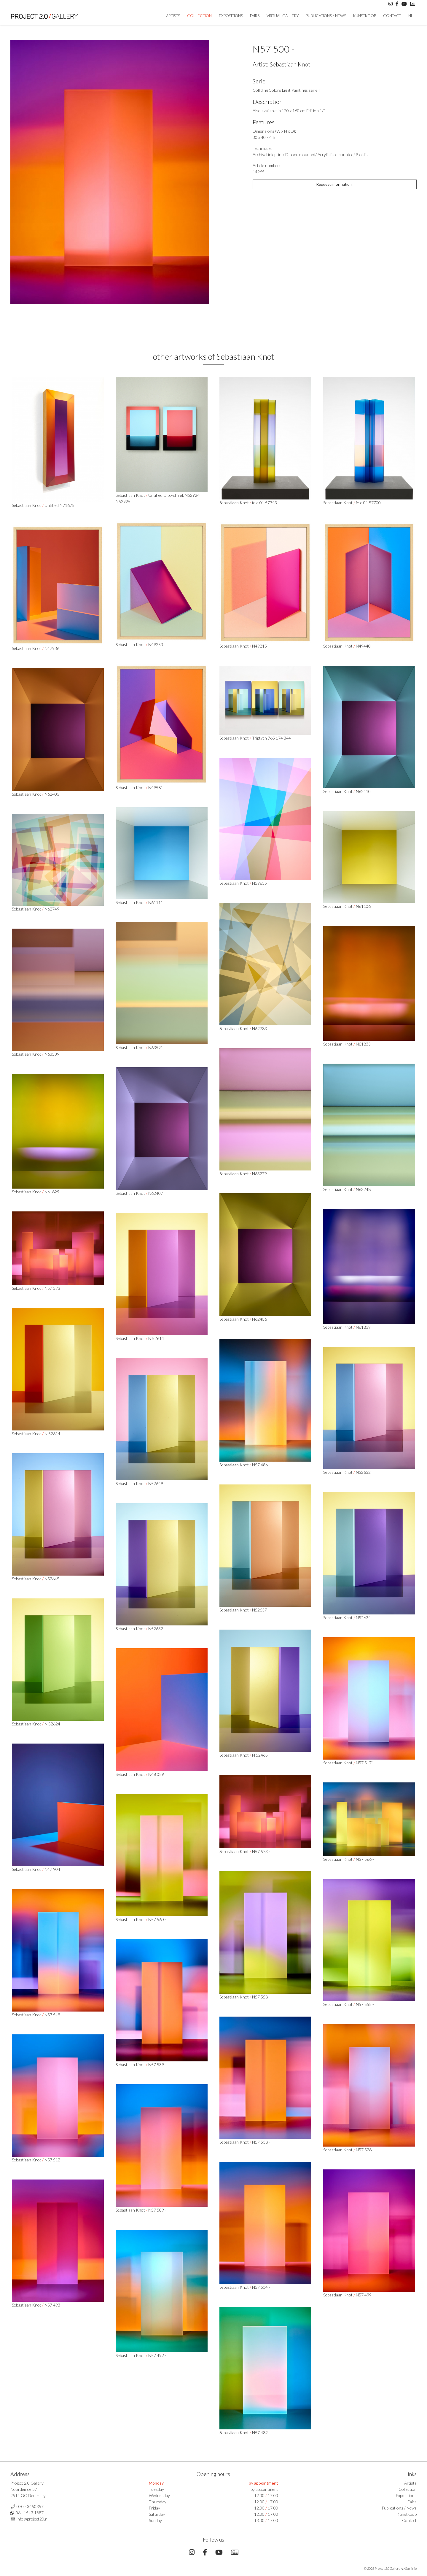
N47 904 (52, 1869)
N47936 (51, 648)
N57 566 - (365, 1859)
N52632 (155, 1628)
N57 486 (260, 1464)
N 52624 (52, 1723)
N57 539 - (157, 2064)
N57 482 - (261, 2432)
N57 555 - (365, 2004)
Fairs (254, 15)
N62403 (51, 794)
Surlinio (411, 2568)
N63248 (363, 1189)
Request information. (334, 184)
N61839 (363, 1327)
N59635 (259, 883)
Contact (392, 15)
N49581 (155, 787)
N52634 (363, 1617)
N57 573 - (261, 1851)
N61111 (155, 902)
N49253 (155, 644)
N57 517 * (365, 1762)
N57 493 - (53, 2304)
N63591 (155, 1047)
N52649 (155, 1483)
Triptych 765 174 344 (271, 737)
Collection (199, 15)
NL (410, 15)
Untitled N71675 (59, 505)
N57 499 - (365, 2294)
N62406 (259, 1319)
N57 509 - (157, 2209)
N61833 (363, 1043)
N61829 (51, 1191)
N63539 (51, 1054)
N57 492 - (157, 2355)
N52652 (363, 1472)
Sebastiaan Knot (290, 64)
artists (173, 15)
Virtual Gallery (283, 15)
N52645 (51, 1578)
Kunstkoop (364, 15)
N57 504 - (261, 2287)
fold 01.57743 (264, 502)
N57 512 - (53, 2159)
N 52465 (260, 1754)
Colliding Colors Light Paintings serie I (286, 90)
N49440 (363, 645)
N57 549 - (53, 2014)
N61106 (363, 906)
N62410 (363, 791)
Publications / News (326, 15)
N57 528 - (365, 2149)
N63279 (259, 1173)
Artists (410, 2482)
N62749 (51, 908)
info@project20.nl (32, 2518)
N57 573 (52, 1288)
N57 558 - (261, 1996)
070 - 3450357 (30, 2506)
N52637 (259, 1609)
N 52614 (156, 1338)
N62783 (259, 1028)
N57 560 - (157, 1919)
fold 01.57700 (368, 502)
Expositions (231, 15)
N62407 (155, 1193)
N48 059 (156, 1774)
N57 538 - (261, 2141)
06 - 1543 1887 (30, 2512)
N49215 (259, 645)
